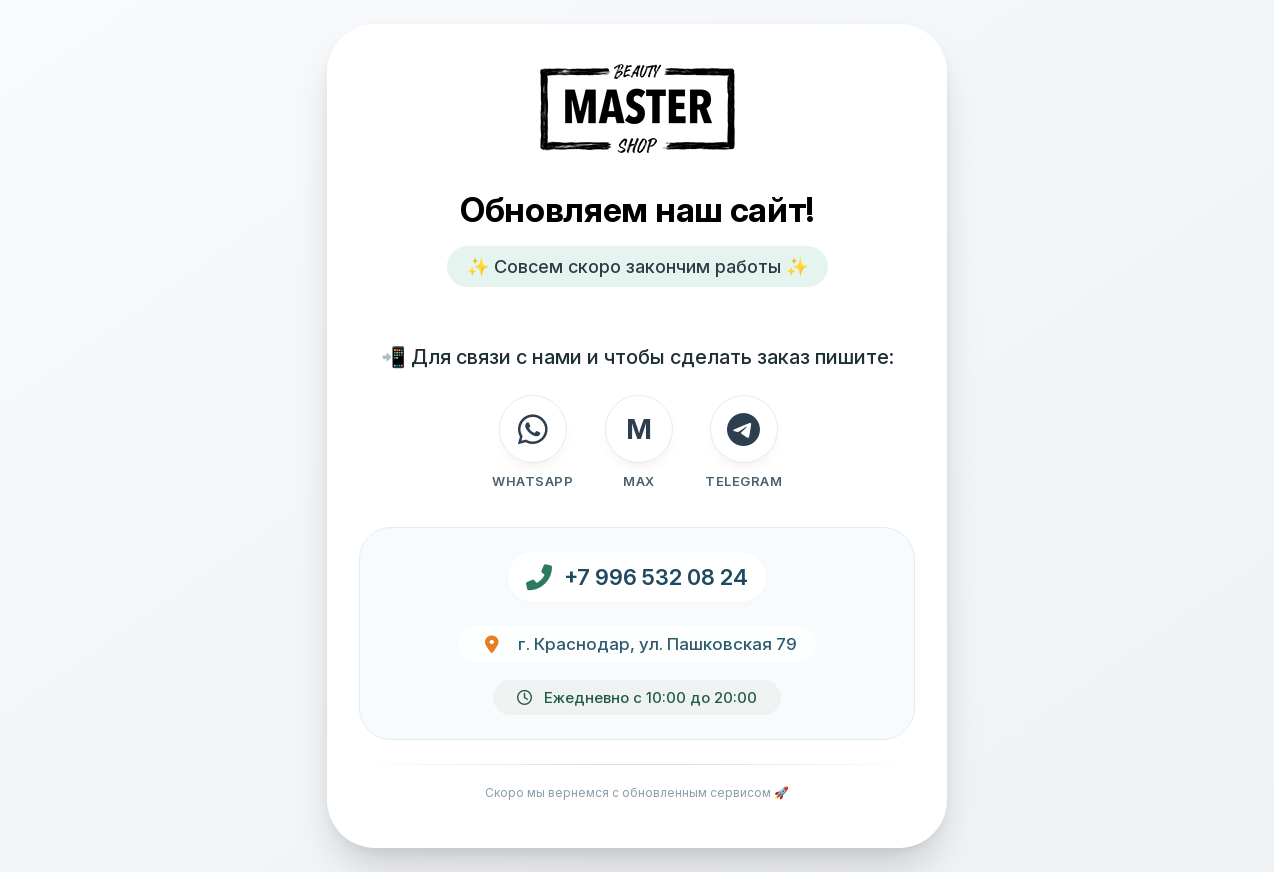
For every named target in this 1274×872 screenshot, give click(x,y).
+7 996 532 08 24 (656, 577)
